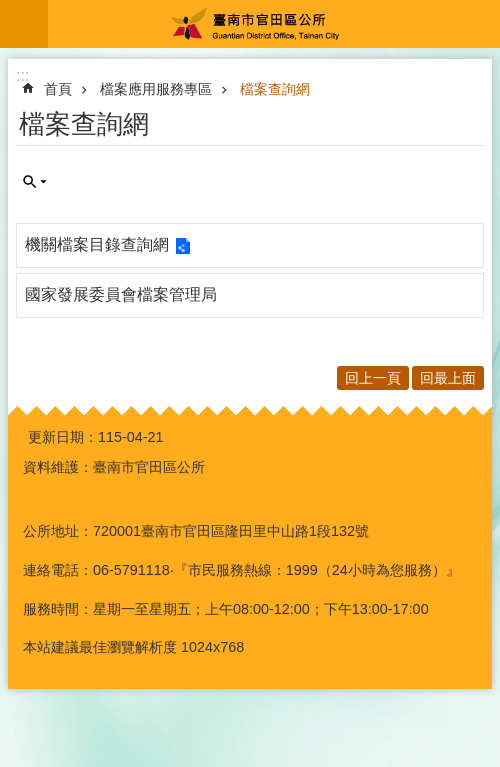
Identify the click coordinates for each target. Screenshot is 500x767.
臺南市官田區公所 (274, 24)
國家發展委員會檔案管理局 (121, 294)
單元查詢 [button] (35, 182)
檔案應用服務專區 (156, 89)
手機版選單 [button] (24, 24)
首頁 (58, 89)
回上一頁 (373, 378)
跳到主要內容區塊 (10, 10)
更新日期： (63, 437)
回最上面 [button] (448, 378)
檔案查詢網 (275, 89)
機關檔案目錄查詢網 (97, 244)
